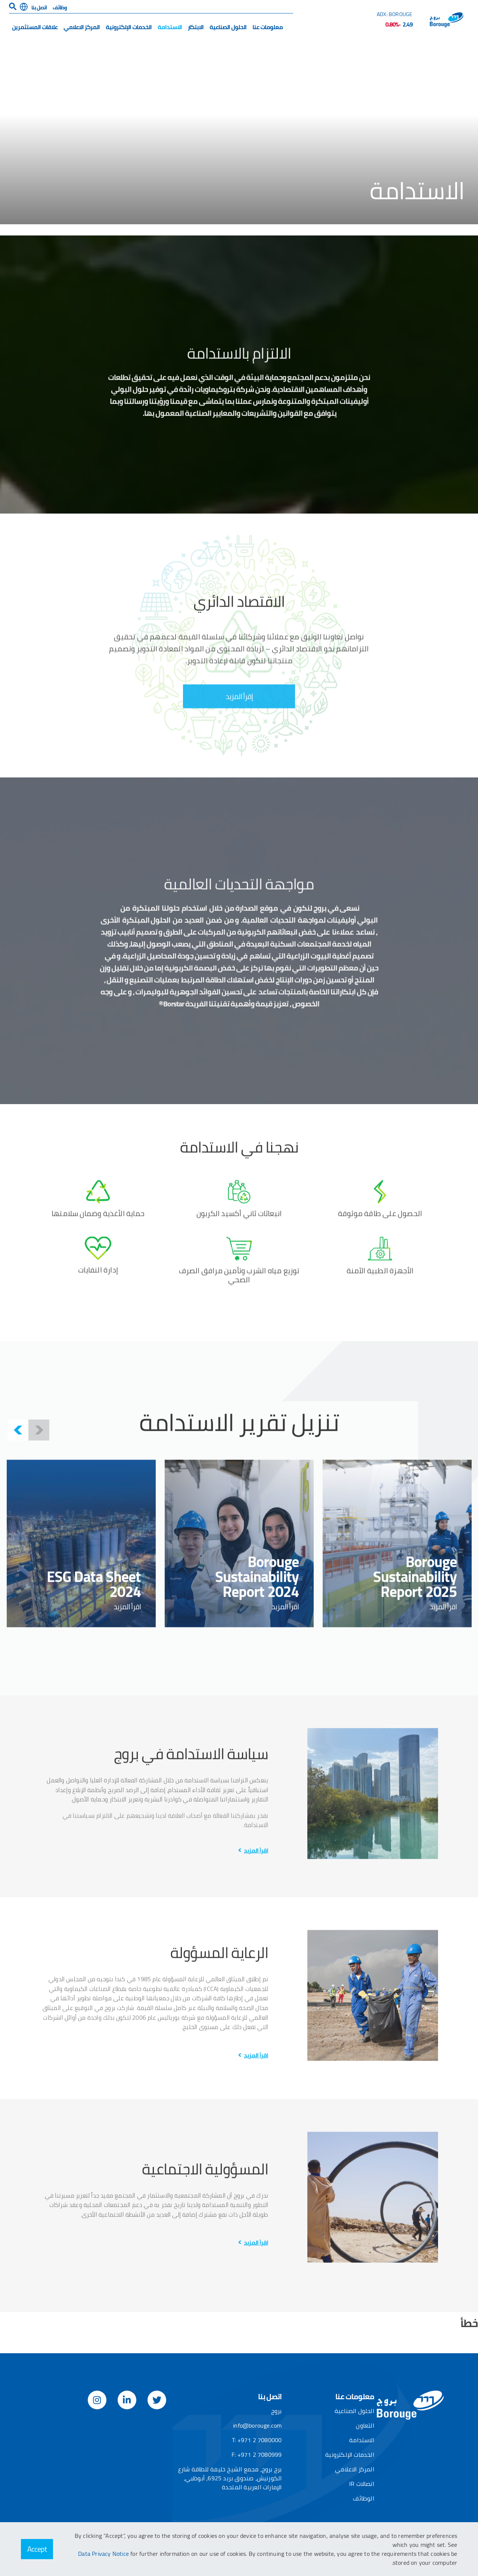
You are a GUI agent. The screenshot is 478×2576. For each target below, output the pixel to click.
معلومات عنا (267, 27)
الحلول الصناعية (227, 27)
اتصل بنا (39, 7)
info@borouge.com (257, 2425)
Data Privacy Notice (104, 2553)
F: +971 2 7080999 (257, 2454)
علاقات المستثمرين (35, 27)
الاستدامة (170, 27)
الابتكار (196, 27)
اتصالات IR (361, 2483)
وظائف (60, 7)
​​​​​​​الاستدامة (397, 53)
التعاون (365, 2425)
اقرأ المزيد (256, 2089)
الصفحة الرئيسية (443, 53)
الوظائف (363, 2498)
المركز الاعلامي (81, 27)
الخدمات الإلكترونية (129, 27)
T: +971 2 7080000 (257, 2440)
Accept (37, 2549)
